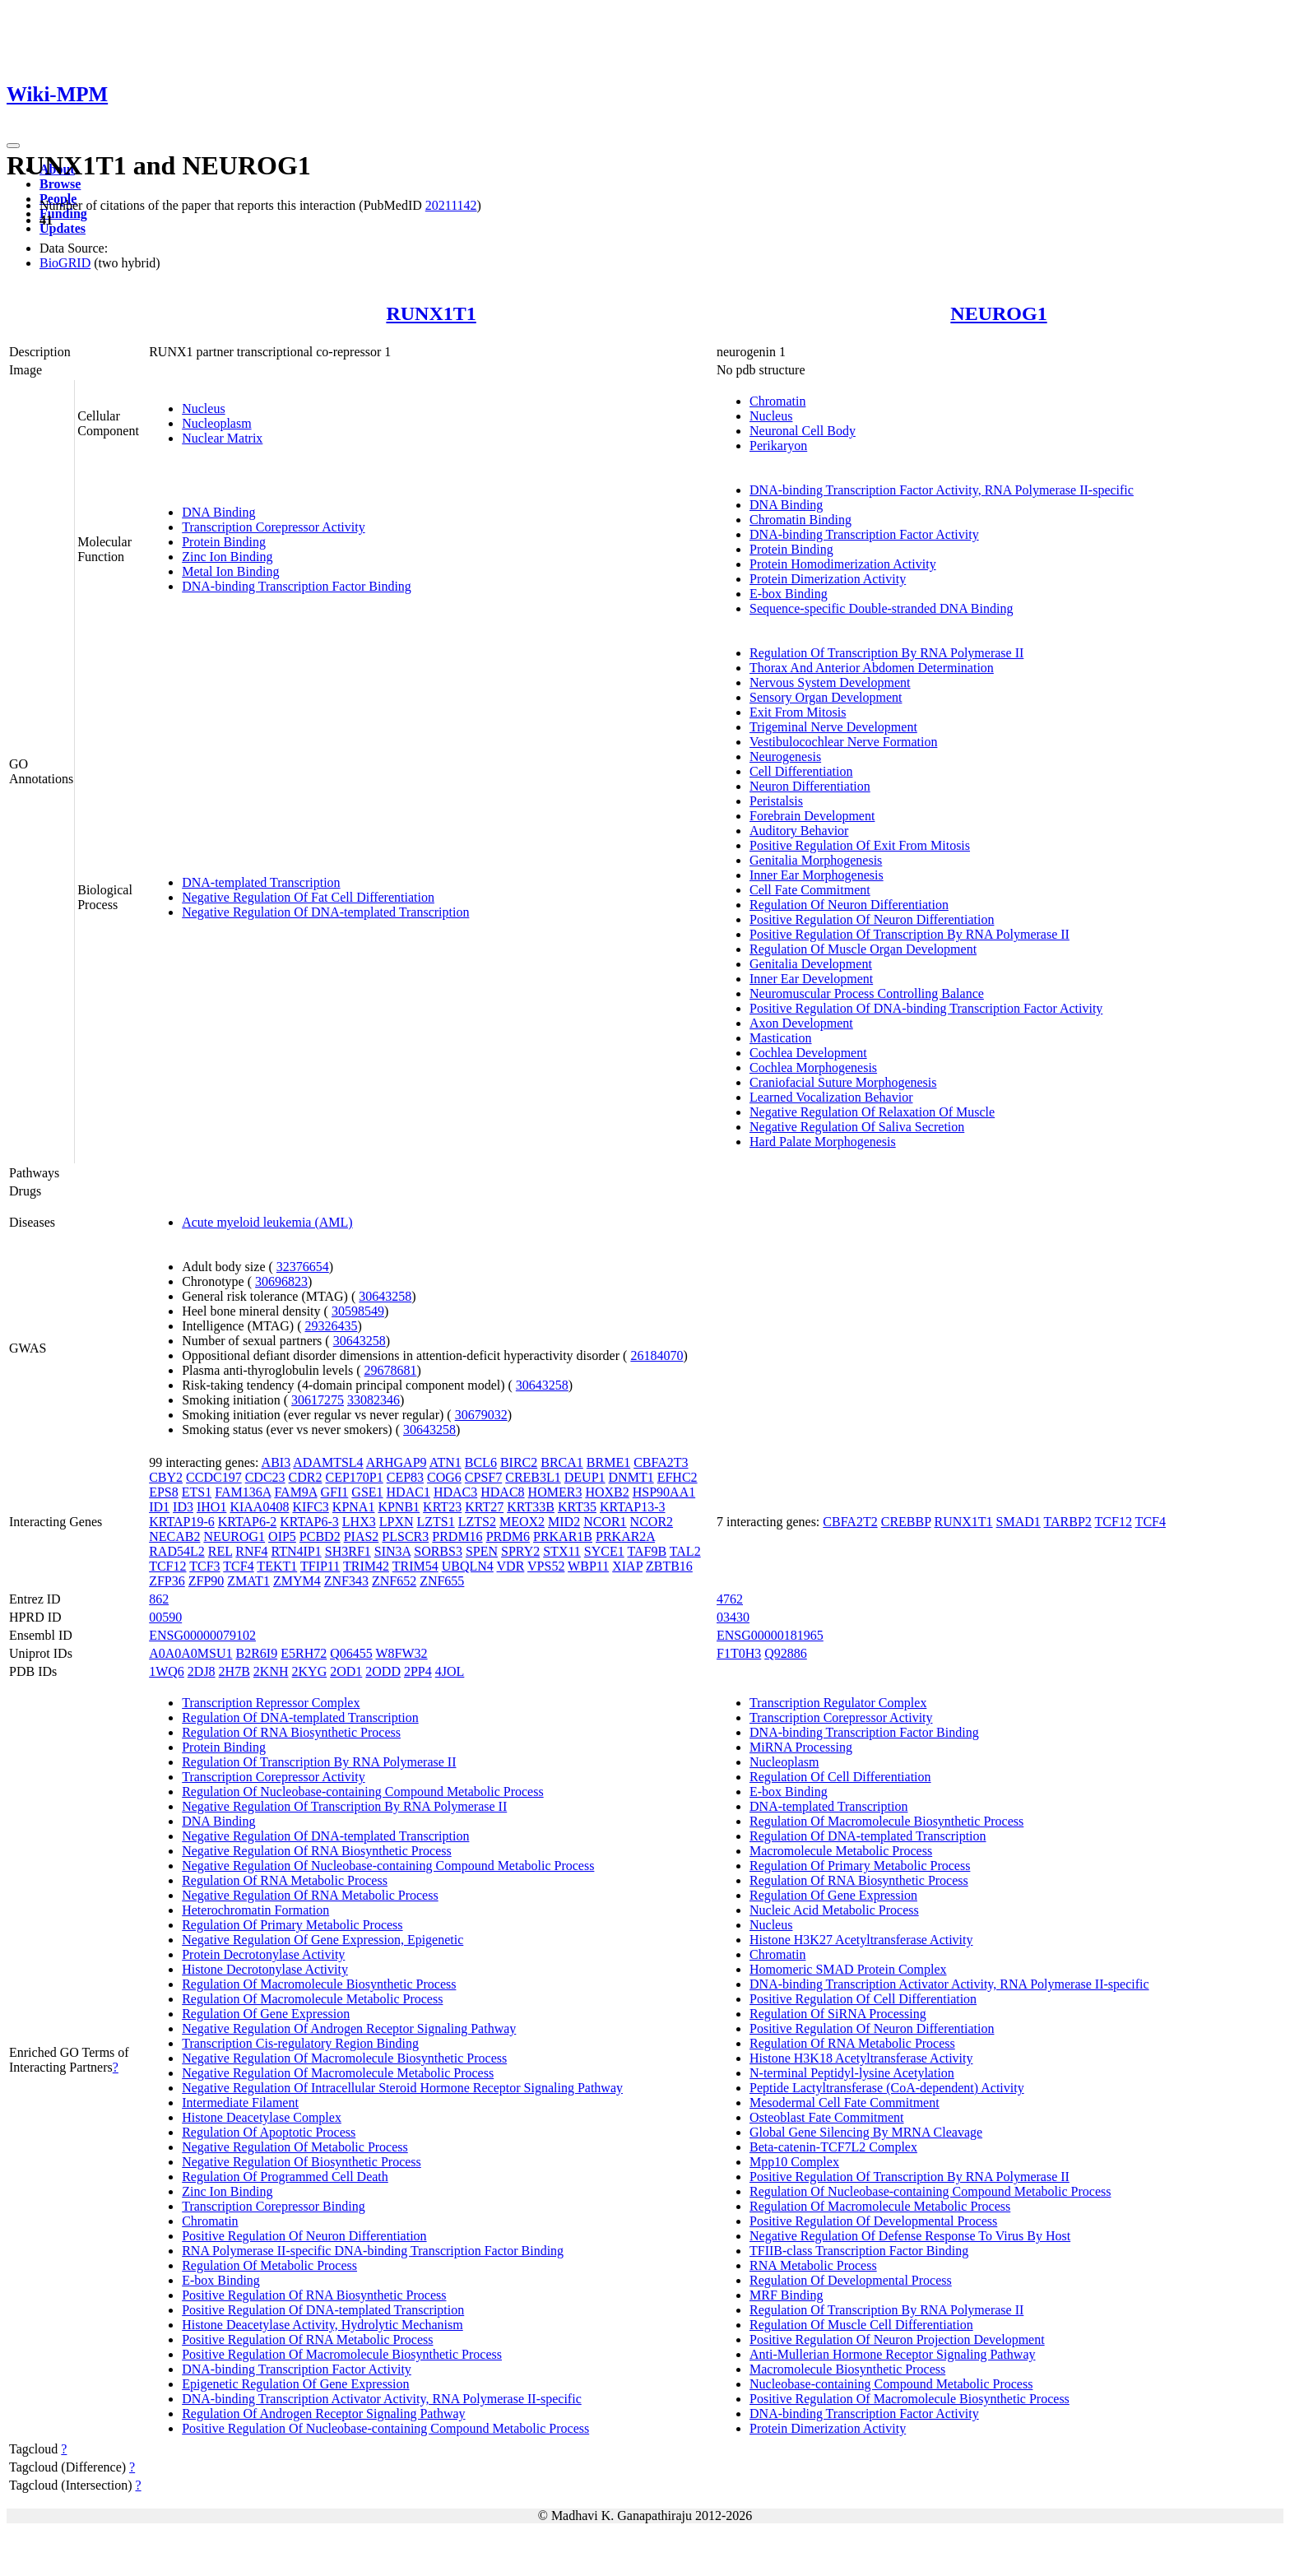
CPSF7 (483, 1477)
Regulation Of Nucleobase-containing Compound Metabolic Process (362, 1792)
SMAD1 (1018, 1522)
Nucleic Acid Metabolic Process (834, 1910)
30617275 (317, 1400)
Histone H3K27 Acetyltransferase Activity (861, 1940)
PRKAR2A (625, 1536)
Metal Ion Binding (230, 571)
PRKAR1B (562, 1536)
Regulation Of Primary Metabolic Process (292, 1925)
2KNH (271, 1671)
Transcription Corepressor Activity (273, 527)
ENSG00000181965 (770, 1635)
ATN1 (445, 1462)
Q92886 (785, 1653)
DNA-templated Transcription (261, 882)
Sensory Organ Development (825, 697)
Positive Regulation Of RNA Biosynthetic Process (314, 2295)
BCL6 (481, 1462)
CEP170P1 (354, 1477)
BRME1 (608, 1462)
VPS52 (545, 1566)
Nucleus (203, 408)
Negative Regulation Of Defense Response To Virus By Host (909, 2236)
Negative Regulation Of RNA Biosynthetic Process (317, 1851)
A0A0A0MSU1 (190, 1653)
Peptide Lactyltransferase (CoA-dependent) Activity (886, 2088)
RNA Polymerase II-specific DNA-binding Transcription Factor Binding (373, 2251)
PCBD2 (320, 1536)
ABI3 (276, 1462)
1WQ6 (166, 1671)
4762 (730, 1599)
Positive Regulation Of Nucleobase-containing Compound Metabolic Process (385, 2428)
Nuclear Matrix (222, 438)
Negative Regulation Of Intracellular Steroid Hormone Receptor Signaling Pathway (402, 2088)
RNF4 (251, 1551)
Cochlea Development (808, 1053)
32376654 (302, 1267)
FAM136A (243, 1492)
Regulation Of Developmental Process (850, 2280)
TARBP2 (1068, 1522)
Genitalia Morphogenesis (815, 860)
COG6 (444, 1477)
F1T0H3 (739, 1653)
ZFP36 (167, 1581)
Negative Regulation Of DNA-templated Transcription (325, 912)
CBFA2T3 (660, 1462)
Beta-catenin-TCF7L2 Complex (833, 2147)
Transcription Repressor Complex (271, 1703)
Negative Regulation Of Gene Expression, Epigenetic (322, 1940)
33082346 (373, 1400)
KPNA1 (353, 1507)
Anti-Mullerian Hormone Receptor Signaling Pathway (892, 2354)
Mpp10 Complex (794, 2162)
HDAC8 (502, 1492)
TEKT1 (277, 1566)
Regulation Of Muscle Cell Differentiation (861, 2325)
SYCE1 (604, 1551)
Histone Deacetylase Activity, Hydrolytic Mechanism (322, 2325)
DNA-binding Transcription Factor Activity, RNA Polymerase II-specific (941, 490)
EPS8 (164, 1492)
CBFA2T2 (850, 1522)
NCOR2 (651, 1522)
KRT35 (577, 1507)
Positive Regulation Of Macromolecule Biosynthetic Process (342, 2354)
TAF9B (646, 1551)
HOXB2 (607, 1492)
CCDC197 (214, 1477)
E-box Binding (788, 594)
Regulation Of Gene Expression (266, 2014)
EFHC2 (677, 1477)
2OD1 (346, 1671)
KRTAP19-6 (182, 1522)
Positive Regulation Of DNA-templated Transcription (323, 2310)
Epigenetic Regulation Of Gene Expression (295, 2384)
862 (159, 1599)
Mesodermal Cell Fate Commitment (844, 2103)
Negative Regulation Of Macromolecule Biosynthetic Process (344, 2058)
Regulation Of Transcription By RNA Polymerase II (886, 653)
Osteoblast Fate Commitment (826, 2117)
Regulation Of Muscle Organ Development (863, 949)
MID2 (564, 1522)
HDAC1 (408, 1492)
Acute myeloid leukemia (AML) (267, 1222)
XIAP (627, 1566)
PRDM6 (508, 1536)
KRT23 (442, 1507)
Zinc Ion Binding (227, 557)
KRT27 (484, 1507)
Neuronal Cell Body (802, 431)
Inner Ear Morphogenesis (816, 875)
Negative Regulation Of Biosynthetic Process (301, 2162)
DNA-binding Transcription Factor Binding (296, 586)
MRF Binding (786, 2295)
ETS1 (196, 1492)
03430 (733, 1617)
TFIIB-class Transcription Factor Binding (858, 2251)
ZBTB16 (669, 1566)
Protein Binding (224, 542)
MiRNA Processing (800, 1747)
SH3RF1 (348, 1551)
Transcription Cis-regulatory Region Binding (300, 2043)
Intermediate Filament (240, 2103)
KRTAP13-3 (633, 1507)
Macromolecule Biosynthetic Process (847, 2369)
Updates (62, 228)
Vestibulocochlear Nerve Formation (843, 742)
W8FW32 (401, 1653)
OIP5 (282, 1536)
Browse (60, 184)
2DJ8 (202, 1671)
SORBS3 (438, 1551)
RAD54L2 (177, 1551)
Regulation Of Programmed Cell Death (285, 2177)
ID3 (183, 1507)
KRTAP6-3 (309, 1522)
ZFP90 (206, 1581)
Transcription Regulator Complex (837, 1703)
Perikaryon (778, 446)
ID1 (159, 1507)
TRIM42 (366, 1566)
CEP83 (405, 1477)
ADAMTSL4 (328, 1462)
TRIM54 (415, 1566)
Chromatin (777, 401)
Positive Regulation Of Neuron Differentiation (871, 919)
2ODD (383, 1671)
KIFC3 (310, 1507)
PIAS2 (361, 1536)
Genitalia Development (810, 964)
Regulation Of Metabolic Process (269, 2265)
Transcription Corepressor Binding (273, 2206)
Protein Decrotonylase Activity (263, 1954)
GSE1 (367, 1492)
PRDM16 (457, 1536)
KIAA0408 (259, 1507)
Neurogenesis (785, 757)
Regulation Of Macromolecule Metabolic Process (312, 1999)
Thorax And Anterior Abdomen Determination (871, 668)
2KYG (309, 1671)
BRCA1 (562, 1462)
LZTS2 (477, 1522)
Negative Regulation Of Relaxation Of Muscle (872, 1112)
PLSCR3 (405, 1536)
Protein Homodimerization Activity (842, 564)
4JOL (450, 1671)
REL (220, 1551)
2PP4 (418, 1671)
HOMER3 (555, 1492)
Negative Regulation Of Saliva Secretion (856, 1127)
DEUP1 (585, 1477)
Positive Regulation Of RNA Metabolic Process (307, 2339)
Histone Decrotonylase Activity (265, 1969)
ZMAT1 (248, 1581)
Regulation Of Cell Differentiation (840, 1777)
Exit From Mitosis (797, 712)
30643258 (385, 1296)
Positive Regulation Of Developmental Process (873, 2221)
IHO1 (211, 1507)
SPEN (482, 1551)
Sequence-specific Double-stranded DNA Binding (881, 608)
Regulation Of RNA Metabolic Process (284, 1880)
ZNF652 (394, 1581)
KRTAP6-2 (247, 1522)
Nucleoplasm (216, 423)
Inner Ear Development (811, 979)
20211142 (451, 205)
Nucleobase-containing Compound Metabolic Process (890, 2384)
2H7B (234, 1671)
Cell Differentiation (800, 771)
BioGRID (64, 263)
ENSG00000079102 (202, 1635)
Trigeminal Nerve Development (833, 727)
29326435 (331, 1326)
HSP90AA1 (664, 1492)
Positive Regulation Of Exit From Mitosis (859, 845)
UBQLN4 (468, 1566)
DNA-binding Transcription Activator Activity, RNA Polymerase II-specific (382, 2399)
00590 (165, 1617)
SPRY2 (520, 1551)
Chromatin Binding (800, 520)
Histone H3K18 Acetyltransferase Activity (861, 2058)
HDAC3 (455, 1492)
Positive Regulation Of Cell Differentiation (863, 1999)
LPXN (396, 1522)
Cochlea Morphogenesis (813, 1067)
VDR (511, 1566)
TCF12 (167, 1566)
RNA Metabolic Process (813, 2265)
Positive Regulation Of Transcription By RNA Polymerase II (909, 934)
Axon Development (801, 1023)
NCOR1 (604, 1522)
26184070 (656, 1355)
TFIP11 (320, 1566)
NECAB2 (174, 1536)
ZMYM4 (297, 1581)
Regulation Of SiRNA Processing (837, 2014)
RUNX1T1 (431, 313)
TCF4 (238, 1566)
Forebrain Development (812, 816)
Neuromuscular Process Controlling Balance (866, 993)
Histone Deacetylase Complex (261, 2117)
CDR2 (305, 1477)
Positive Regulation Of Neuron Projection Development (897, 2339)
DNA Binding (218, 512)
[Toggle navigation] (13, 145)
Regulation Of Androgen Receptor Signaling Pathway (323, 2414)
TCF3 (204, 1566)
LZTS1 (435, 1522)
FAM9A (295, 1492)
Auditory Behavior (798, 831)
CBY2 (166, 1477)
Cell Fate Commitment (809, 890)
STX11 (562, 1551)
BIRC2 (518, 1462)
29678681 (390, 1370)
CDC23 (265, 1477)
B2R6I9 (257, 1653)
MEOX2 (522, 1522)
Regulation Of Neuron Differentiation (849, 905)
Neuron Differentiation (809, 786)
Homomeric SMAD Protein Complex (848, 1969)
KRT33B (531, 1507)
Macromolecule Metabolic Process (840, 1851)
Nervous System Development (830, 682)
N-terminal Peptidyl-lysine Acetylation (851, 2073)
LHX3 (359, 1522)
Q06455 (351, 1653)
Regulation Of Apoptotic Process (268, 2132)
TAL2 (685, 1551)
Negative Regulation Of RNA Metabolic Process (310, 1895)
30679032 (481, 1415)
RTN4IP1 (296, 1551)
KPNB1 (399, 1507)
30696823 (281, 1281)
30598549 (358, 1311)
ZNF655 (442, 1581)
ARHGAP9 (396, 1462)
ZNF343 (346, 1581)
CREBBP (906, 1522)
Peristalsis (776, 801)
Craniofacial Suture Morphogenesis (843, 1082)
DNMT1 (631, 1477)
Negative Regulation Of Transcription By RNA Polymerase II (344, 1806)
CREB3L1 (533, 1477)
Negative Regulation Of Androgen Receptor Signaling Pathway (349, 2028)
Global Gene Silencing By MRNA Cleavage (865, 2132)
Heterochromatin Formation (255, 1910)
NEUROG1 (998, 313)
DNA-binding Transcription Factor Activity (864, 534)
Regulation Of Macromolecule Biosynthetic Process (319, 1984)
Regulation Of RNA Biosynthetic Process (291, 1732)
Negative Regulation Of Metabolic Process (295, 2147)
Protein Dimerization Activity (827, 579)
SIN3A (392, 1551)
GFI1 (335, 1492)
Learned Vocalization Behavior (830, 1097)
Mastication (780, 1038)
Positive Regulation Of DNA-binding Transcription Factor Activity (925, 1008)
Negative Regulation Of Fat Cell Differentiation (308, 897)
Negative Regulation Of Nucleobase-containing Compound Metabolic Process (388, 1866)
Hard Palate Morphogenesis (822, 1142)
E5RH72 (304, 1653)
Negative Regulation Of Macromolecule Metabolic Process (338, 2073)
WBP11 (588, 1566)
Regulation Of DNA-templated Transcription (300, 1717)
